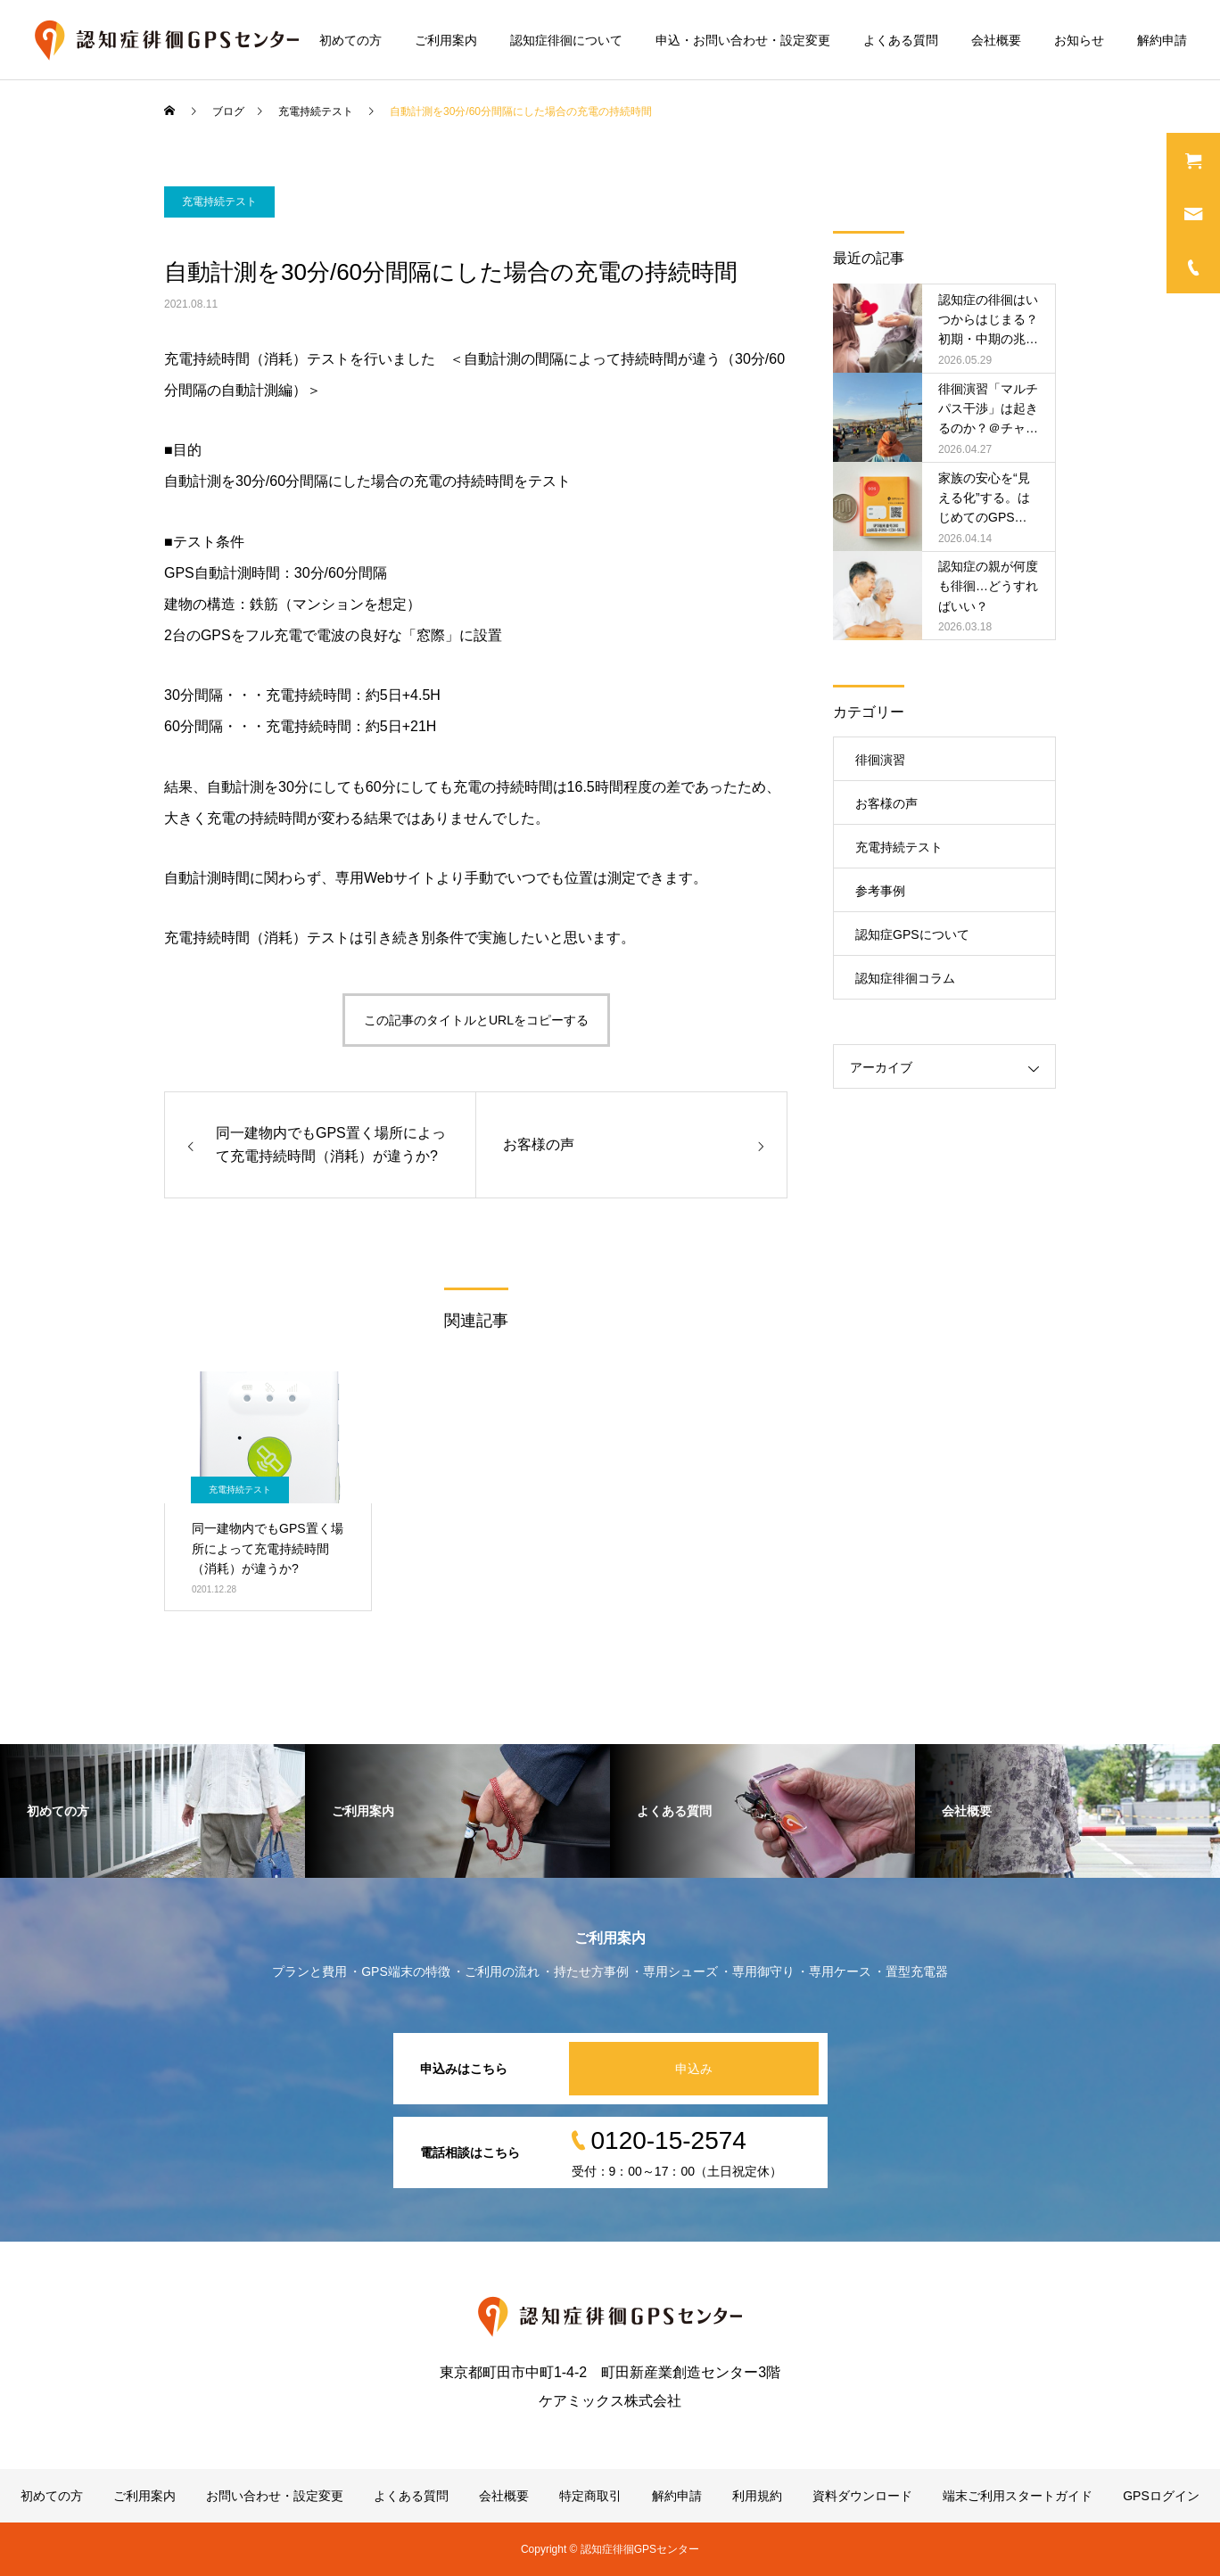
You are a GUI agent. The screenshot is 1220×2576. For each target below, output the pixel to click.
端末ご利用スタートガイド (1017, 2496)
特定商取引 (590, 2496)
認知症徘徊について (566, 40)
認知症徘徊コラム (905, 978)
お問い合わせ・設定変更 (274, 2496)
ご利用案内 (446, 40)
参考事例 (880, 891)
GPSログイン (1161, 2496)
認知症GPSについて (912, 934)
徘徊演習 (880, 760)
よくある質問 (900, 40)
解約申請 (1162, 40)
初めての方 (350, 40)
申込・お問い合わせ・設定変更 (742, 40)
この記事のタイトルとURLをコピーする (476, 1020)
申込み (694, 2069)
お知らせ (1079, 40)
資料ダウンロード (862, 2496)
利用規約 (757, 2496)
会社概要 (996, 40)
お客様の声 (886, 803)
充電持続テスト (219, 201)
